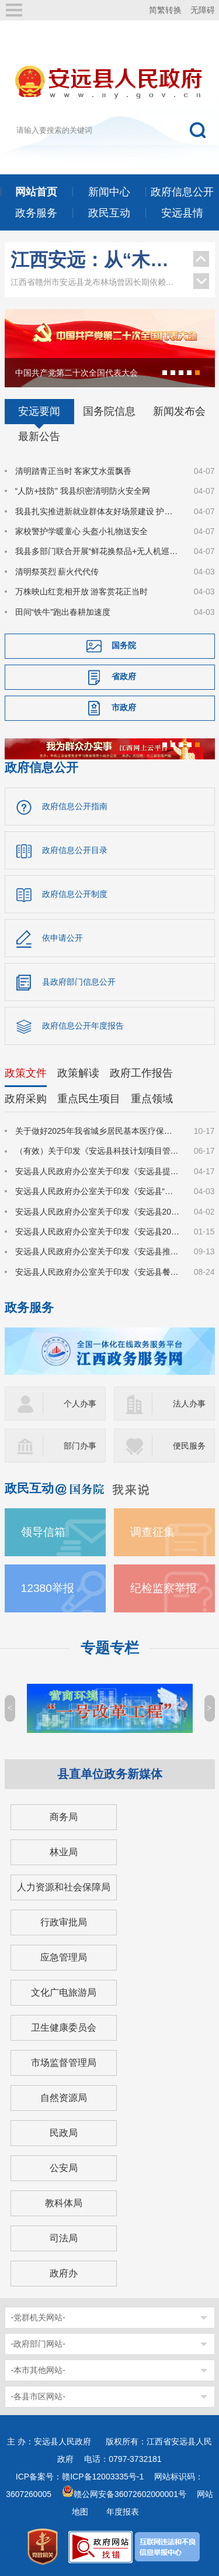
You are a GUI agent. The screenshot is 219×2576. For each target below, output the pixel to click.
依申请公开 (62, 938)
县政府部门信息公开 (79, 981)
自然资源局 (63, 2098)
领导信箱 (43, 1532)
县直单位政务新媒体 (109, 1773)
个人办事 (80, 1403)
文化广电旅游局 (63, 1992)
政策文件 (26, 1073)
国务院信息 (109, 411)
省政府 (124, 676)
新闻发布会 (179, 411)
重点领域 (152, 1099)
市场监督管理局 (63, 2063)
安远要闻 (39, 411)
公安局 (64, 2168)
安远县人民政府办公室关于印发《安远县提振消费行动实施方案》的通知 (97, 1171)
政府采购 (26, 1099)
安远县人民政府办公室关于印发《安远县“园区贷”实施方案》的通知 (97, 1191)
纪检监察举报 (163, 1588)
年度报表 (122, 2511)
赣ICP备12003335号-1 (103, 2476)
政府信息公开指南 (74, 806)
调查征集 (152, 1532)
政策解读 (78, 1073)
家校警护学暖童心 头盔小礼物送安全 (81, 531)
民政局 (64, 2133)
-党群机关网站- (38, 2317)
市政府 (124, 707)
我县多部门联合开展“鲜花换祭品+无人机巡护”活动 (97, 551)
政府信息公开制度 (74, 894)
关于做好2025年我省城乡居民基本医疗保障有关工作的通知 (97, 1131)
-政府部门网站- (38, 2343)
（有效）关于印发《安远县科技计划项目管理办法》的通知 (97, 1150)
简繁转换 (165, 10)
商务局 (64, 1817)
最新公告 (39, 436)
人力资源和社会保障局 (63, 1887)
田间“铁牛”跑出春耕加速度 (62, 612)
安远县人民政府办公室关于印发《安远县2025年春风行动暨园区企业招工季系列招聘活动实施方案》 (97, 1231)
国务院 (124, 645)
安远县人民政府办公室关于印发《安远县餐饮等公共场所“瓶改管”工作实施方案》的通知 (97, 1272)
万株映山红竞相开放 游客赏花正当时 (81, 591)
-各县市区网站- (38, 2396)
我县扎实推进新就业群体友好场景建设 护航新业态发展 (97, 511)
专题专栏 (110, 1648)
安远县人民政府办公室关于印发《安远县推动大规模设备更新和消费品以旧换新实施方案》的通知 (97, 1251)
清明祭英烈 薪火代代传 (57, 571)
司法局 (64, 2238)
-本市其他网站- (38, 2370)
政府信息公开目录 (74, 850)
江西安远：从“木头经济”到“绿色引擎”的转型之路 (96, 259)
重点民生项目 (88, 1099)
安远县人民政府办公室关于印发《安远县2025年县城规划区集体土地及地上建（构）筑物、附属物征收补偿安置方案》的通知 (97, 1211)
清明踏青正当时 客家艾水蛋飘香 (73, 471)
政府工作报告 (141, 1073)
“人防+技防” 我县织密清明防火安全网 (82, 491)
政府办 (64, 2273)
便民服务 (189, 1445)
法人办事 (189, 1403)
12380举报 (48, 1588)
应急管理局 (63, 1957)
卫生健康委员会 (63, 2027)
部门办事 (80, 1445)
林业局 (64, 1852)
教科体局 (63, 2203)
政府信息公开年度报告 (83, 1025)
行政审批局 (63, 1922)
